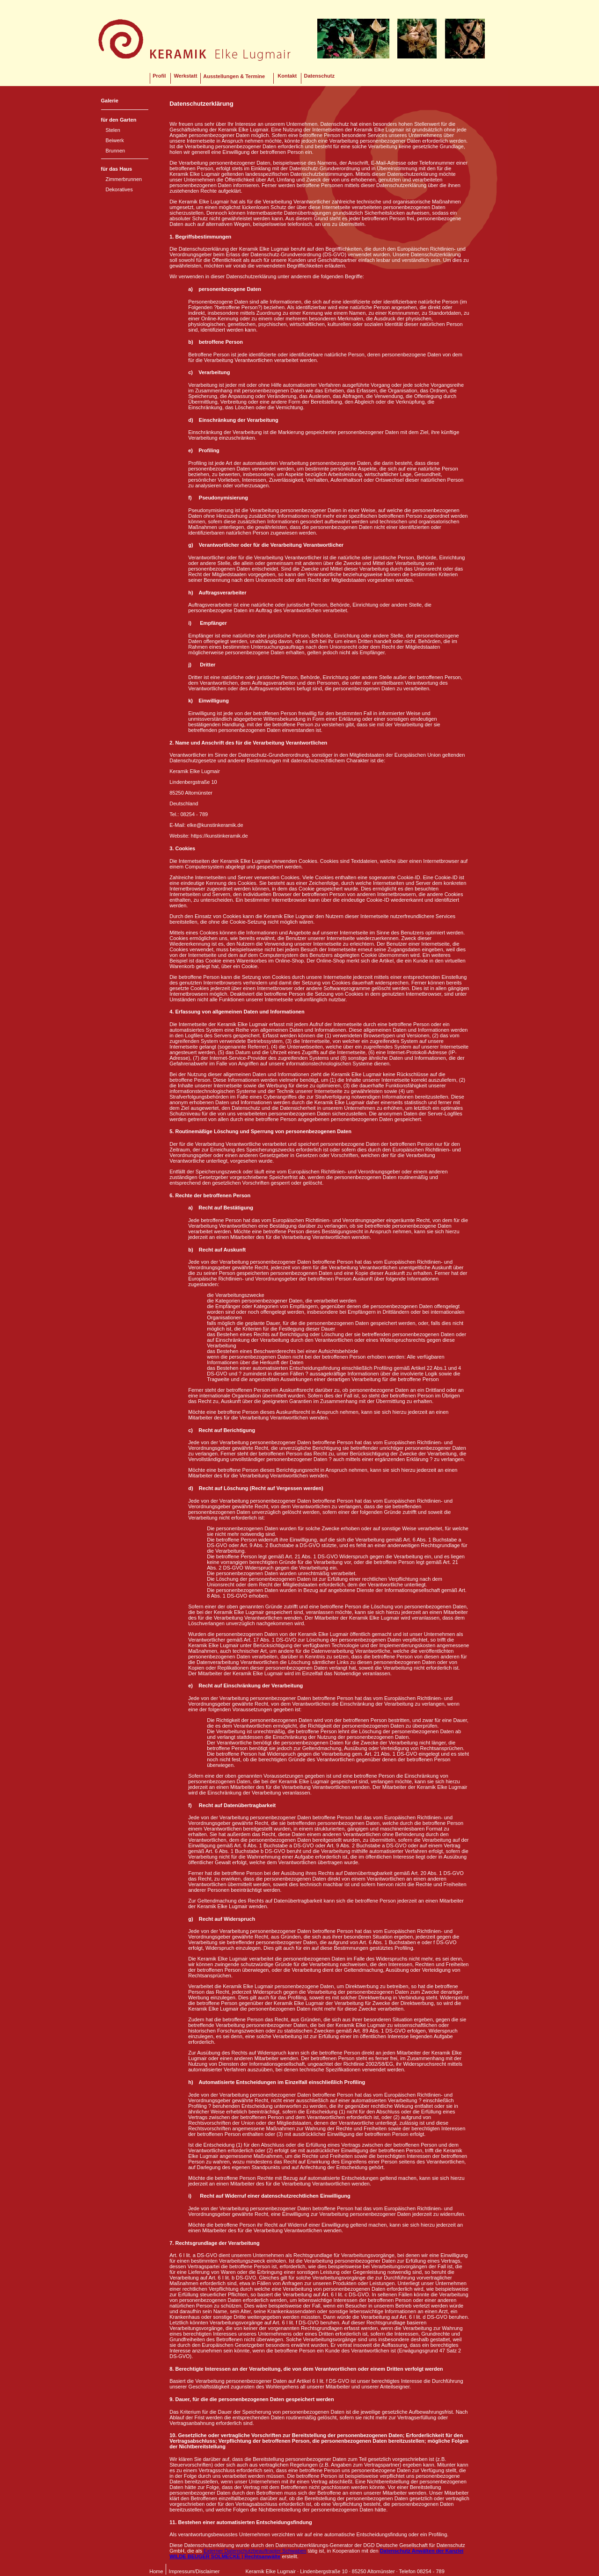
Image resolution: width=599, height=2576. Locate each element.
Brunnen (115, 150)
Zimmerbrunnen (124, 179)
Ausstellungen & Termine (234, 76)
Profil (159, 76)
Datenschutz (319, 76)
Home (156, 2571)
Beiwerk (115, 140)
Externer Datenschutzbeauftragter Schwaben (255, 2551)
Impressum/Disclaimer (194, 2571)
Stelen (113, 130)
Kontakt (287, 76)
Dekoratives (119, 189)
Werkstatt (185, 76)
